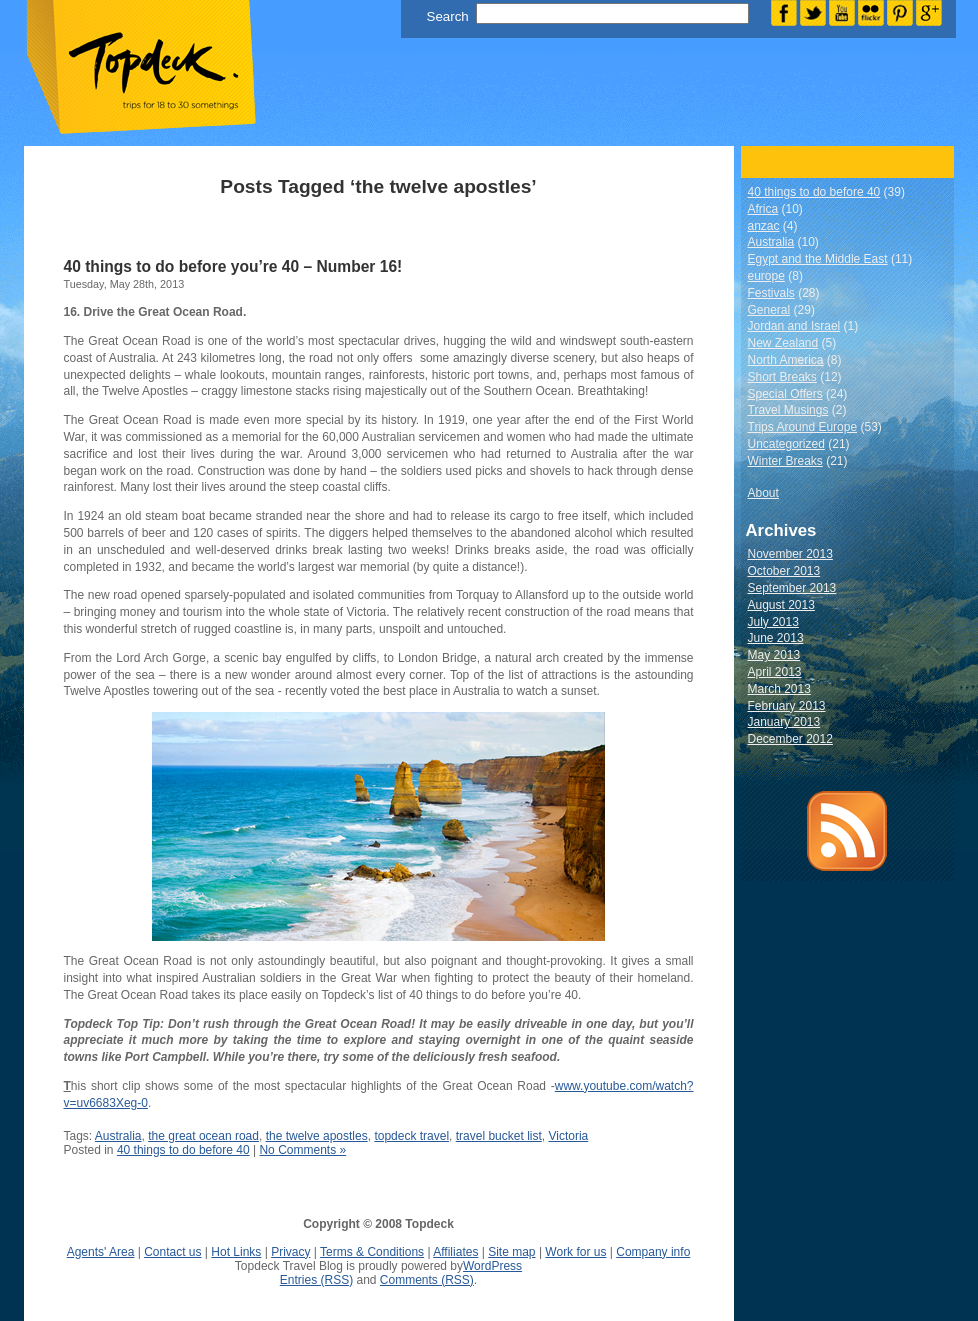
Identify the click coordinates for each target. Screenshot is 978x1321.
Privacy (290, 1252)
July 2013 (773, 622)
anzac (764, 226)
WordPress (492, 1266)
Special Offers (785, 394)
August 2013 (781, 605)
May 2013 (774, 655)
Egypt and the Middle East (818, 259)
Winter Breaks (785, 461)
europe (766, 276)
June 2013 (776, 638)
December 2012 (790, 739)
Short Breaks (782, 377)
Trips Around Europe (803, 427)
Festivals (771, 293)
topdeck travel (411, 1136)
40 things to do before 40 (183, 1150)
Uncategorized (786, 444)
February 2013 (787, 706)
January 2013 (784, 722)
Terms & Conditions (372, 1252)
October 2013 (784, 571)
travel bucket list (499, 1136)
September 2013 (792, 588)
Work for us (575, 1252)
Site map (511, 1252)
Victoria (568, 1136)
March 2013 (779, 689)
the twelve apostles (317, 1136)
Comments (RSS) (427, 1280)
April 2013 (775, 672)
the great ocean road (203, 1136)
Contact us (172, 1252)
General (769, 310)
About (763, 493)
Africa (763, 209)
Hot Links (236, 1252)
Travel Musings (788, 410)
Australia (118, 1136)
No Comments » (302, 1150)
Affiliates (455, 1252)
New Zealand (783, 343)
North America (786, 360)
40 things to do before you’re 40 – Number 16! (233, 266)
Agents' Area (101, 1252)
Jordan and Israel (794, 326)
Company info (653, 1252)
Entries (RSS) (316, 1280)
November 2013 (790, 554)
